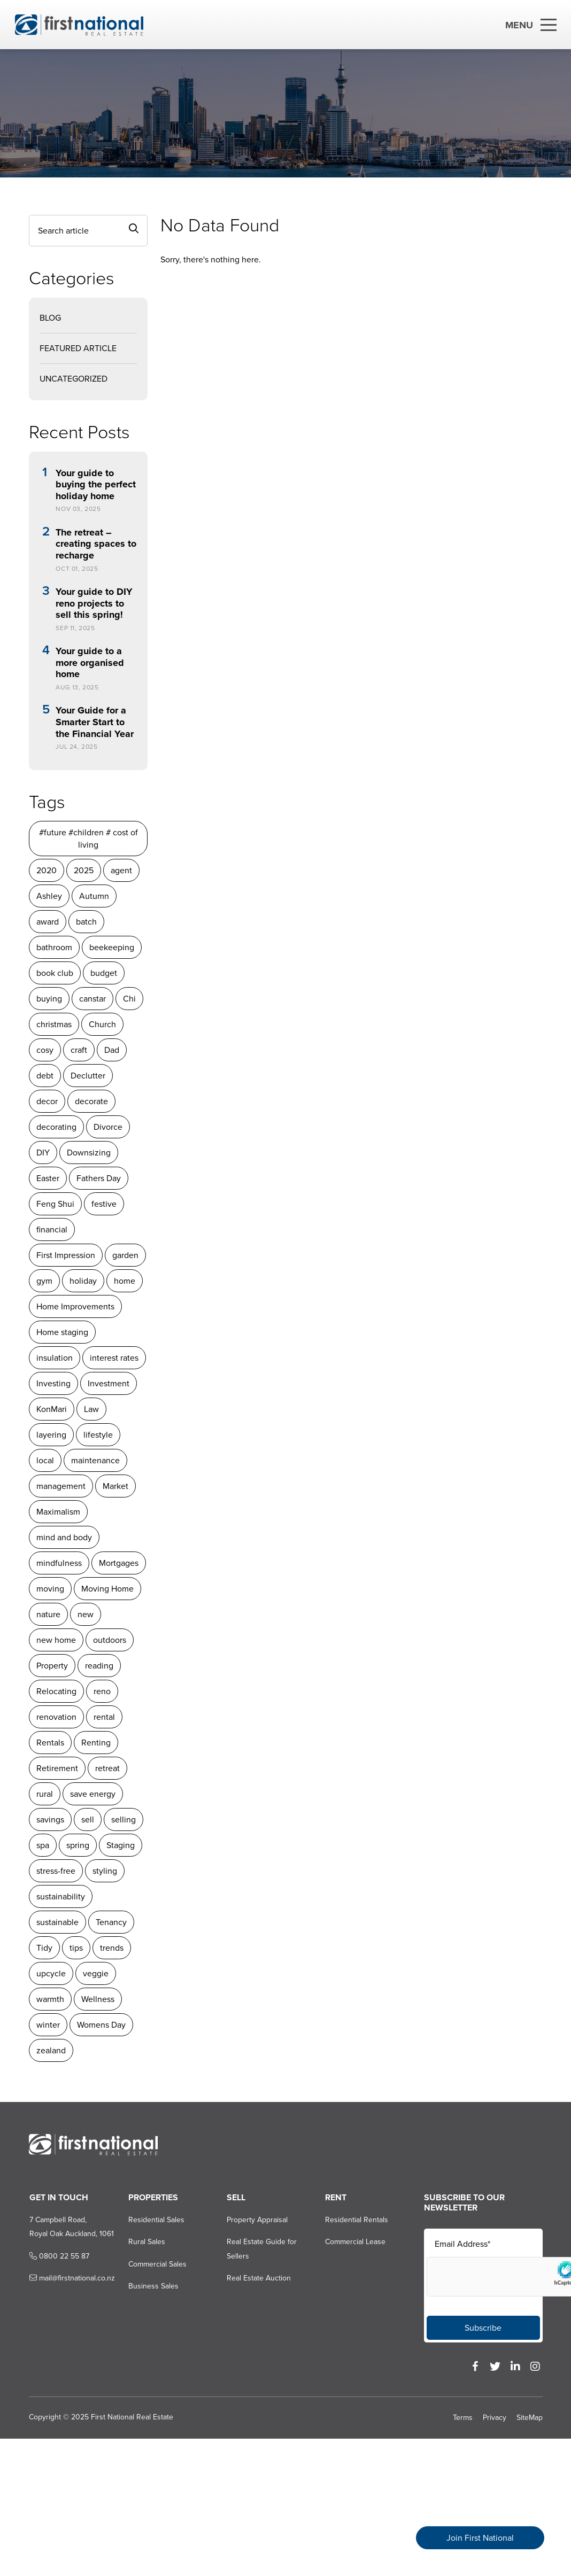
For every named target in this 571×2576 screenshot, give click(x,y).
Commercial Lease (355, 2241)
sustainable (57, 1922)
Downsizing (88, 1152)
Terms (463, 2417)
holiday (82, 1281)
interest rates (113, 1358)
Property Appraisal (256, 2219)
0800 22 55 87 (58, 2256)
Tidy (44, 1948)
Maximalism (58, 1512)
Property (51, 1665)
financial (51, 1229)
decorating (56, 1127)
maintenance (95, 1460)
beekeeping (111, 947)
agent (121, 870)
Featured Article (77, 348)
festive (103, 1204)
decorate (90, 1101)
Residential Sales (155, 2219)
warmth (50, 1999)
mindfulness (58, 1563)
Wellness (97, 1999)
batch (85, 921)
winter (47, 2025)
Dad (111, 1050)
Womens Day (100, 2025)
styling (104, 1871)
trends (111, 1948)
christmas (53, 1024)
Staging (120, 1845)
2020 (46, 870)
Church (101, 1024)
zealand (50, 2050)
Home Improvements (75, 1306)
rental (103, 1717)
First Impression (65, 1255)
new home (55, 1640)
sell (87, 1819)
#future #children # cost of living (87, 838)
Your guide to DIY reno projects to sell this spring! (93, 603)
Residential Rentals (356, 2219)
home (124, 1281)
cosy (44, 1050)
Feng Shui (55, 1204)
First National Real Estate (131, 2417)
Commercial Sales (156, 2264)
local (44, 1460)
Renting (95, 1742)
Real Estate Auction (258, 2278)
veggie (95, 1973)
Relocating (56, 1691)
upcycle (50, 1973)
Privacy (494, 2417)
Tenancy (110, 1922)
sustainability (60, 1896)
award (47, 921)
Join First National (480, 2538)
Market (115, 1486)
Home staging (62, 1332)
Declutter (87, 1075)
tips (75, 1948)
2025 (83, 870)
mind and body (63, 1537)
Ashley (48, 896)
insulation (54, 1358)
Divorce (107, 1127)
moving (50, 1588)
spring (77, 1845)
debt (44, 1075)
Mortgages (118, 1563)
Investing (53, 1383)
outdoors (109, 1640)
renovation (56, 1717)
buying (48, 998)
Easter (47, 1178)
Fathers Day (98, 1178)
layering (51, 1435)
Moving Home (107, 1588)
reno (101, 1691)
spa (42, 1845)
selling (123, 1819)
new (85, 1614)
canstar (92, 998)
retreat (107, 1768)
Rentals (50, 1742)
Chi (128, 998)
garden (125, 1255)
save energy (92, 1794)
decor (46, 1101)
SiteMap (529, 2417)
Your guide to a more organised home (89, 663)
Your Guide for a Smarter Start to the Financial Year (94, 722)
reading (98, 1665)
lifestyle (97, 1435)
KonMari (51, 1409)
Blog (49, 318)
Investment (108, 1383)
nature (48, 1614)
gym (44, 1281)
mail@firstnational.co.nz (71, 2278)
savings (50, 1819)
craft (78, 1050)
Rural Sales (145, 2241)
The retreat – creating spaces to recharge (95, 544)
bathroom (54, 947)
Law (90, 1409)
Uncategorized (73, 379)
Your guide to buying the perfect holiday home (95, 485)
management (60, 1486)
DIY (42, 1152)
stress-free (55, 1871)
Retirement (57, 1768)
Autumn (94, 896)
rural (44, 1794)
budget (103, 973)
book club (54, 973)
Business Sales (152, 2286)
